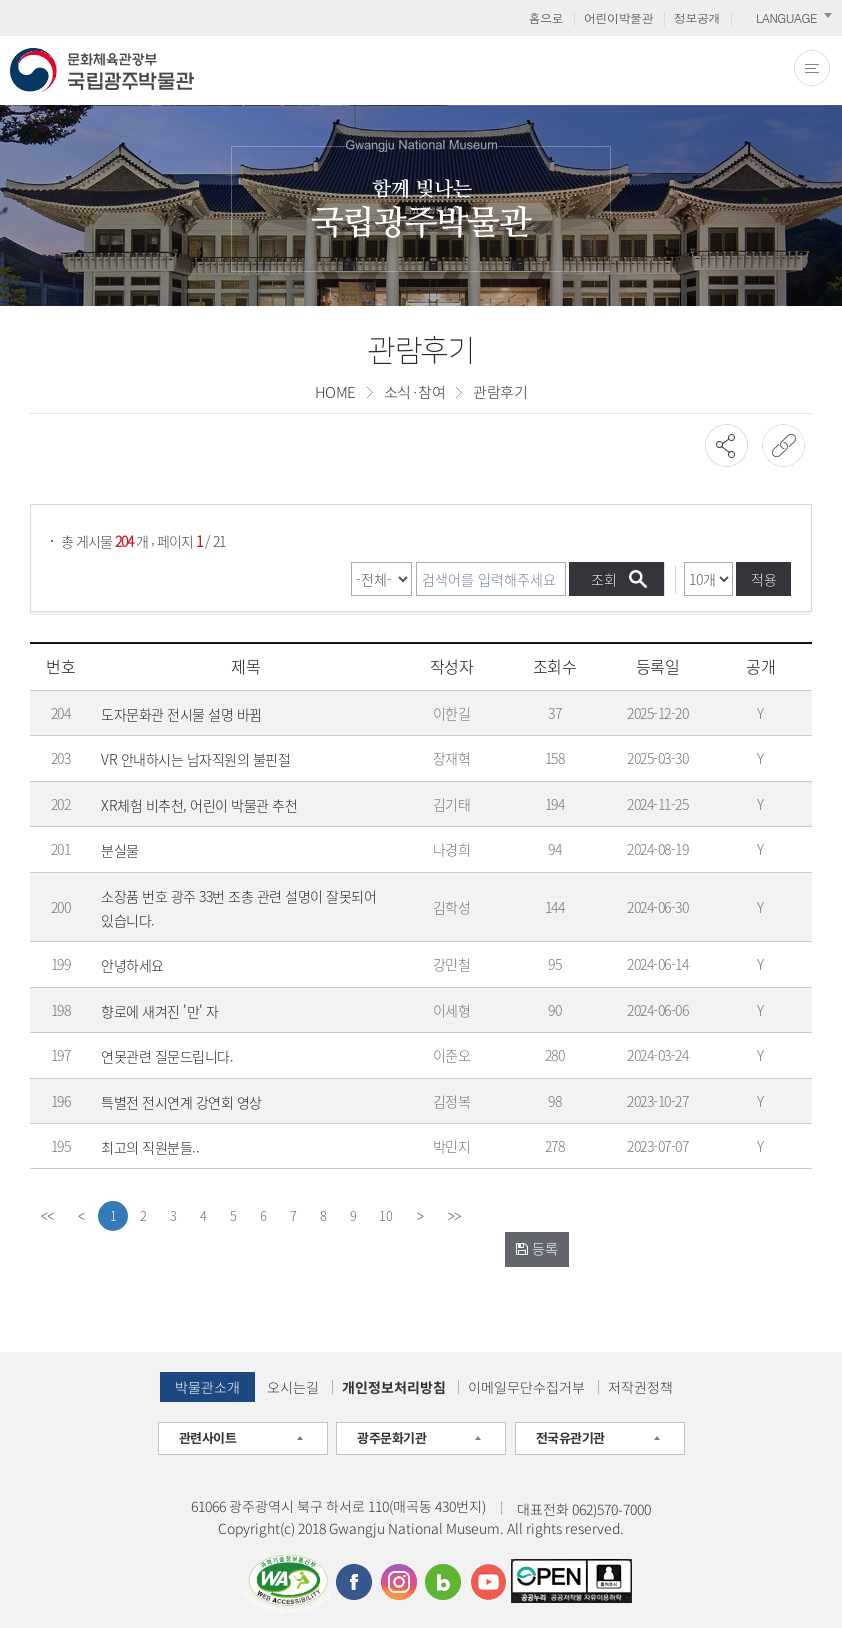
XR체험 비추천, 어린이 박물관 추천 (199, 805)
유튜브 (488, 1582)
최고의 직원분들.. (150, 1147)
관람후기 (500, 392)
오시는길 (293, 1387)
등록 (537, 1248)
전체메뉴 (812, 68)
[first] (47, 1216)
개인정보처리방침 (394, 1387)
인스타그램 (399, 1582)
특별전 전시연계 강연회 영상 (181, 1102)
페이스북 (354, 1582)
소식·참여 (415, 392)
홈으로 (545, 17)
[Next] (420, 1216)
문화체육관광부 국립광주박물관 (102, 70)
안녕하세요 (132, 965)
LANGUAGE (786, 17)
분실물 (120, 850)
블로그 (443, 1582)
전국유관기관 (570, 1437)
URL (783, 445)
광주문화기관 (391, 1437)
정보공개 (697, 17)
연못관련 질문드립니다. (167, 1056)
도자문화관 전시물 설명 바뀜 (181, 714)
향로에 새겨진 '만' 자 (160, 1011)
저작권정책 (640, 1387)
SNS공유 (726, 445)
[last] (454, 1216)
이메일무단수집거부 (526, 1387)
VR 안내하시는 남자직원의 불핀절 (195, 759)
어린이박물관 (618, 17)
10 (385, 1215)
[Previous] (81, 1216)
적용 (764, 579)
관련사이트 (208, 1437)
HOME (335, 392)
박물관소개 (207, 1387)
